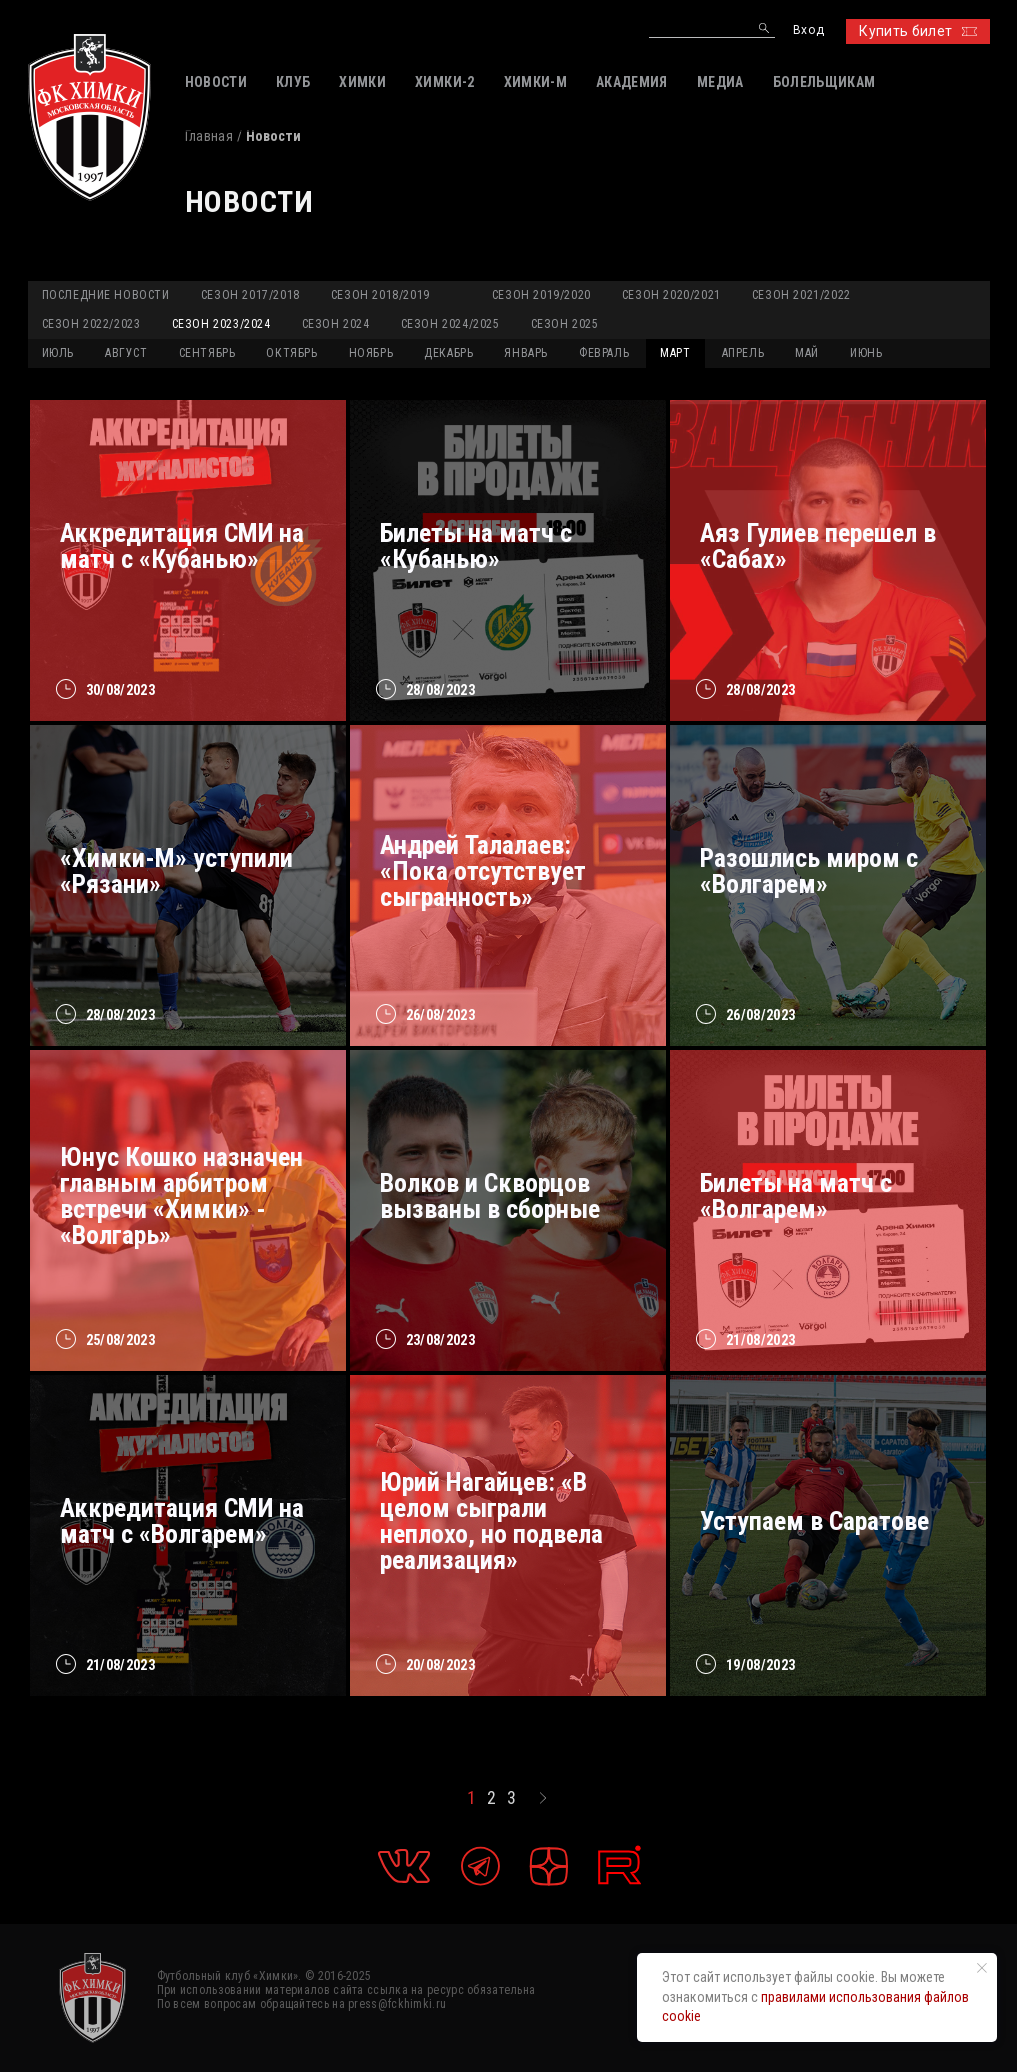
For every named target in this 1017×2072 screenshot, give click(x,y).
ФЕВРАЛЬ (604, 353)
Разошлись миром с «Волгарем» (809, 871)
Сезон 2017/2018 (250, 295)
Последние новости (106, 295)
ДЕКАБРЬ (448, 353)
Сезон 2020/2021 (671, 295)
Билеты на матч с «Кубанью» (476, 546)
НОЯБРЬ (371, 353)
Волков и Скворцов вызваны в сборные (490, 1196)
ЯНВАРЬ (526, 353)
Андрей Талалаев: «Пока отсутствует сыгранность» (483, 871)
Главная (209, 136)
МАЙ (807, 353)
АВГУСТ (126, 353)
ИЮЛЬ (58, 353)
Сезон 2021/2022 (801, 295)
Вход (808, 30)
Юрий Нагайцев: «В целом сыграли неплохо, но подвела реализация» (491, 1521)
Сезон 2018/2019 (380, 295)
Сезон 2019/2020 (541, 295)
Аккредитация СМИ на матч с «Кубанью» (182, 546)
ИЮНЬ (866, 353)
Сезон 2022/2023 (91, 324)
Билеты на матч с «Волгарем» (796, 1196)
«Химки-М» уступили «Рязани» (176, 871)
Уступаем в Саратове (814, 1521)
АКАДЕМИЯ (632, 82)
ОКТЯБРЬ (291, 353)
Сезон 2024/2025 (450, 324)
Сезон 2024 (336, 324)
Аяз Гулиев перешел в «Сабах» (818, 546)
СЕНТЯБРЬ (207, 353)
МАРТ (675, 353)
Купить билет (917, 31)
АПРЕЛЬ (743, 353)
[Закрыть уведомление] (982, 1968)
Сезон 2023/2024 (221, 324)
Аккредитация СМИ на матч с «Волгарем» (182, 1521)
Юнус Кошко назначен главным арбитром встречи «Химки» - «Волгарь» (181, 1196)
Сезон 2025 (565, 324)
